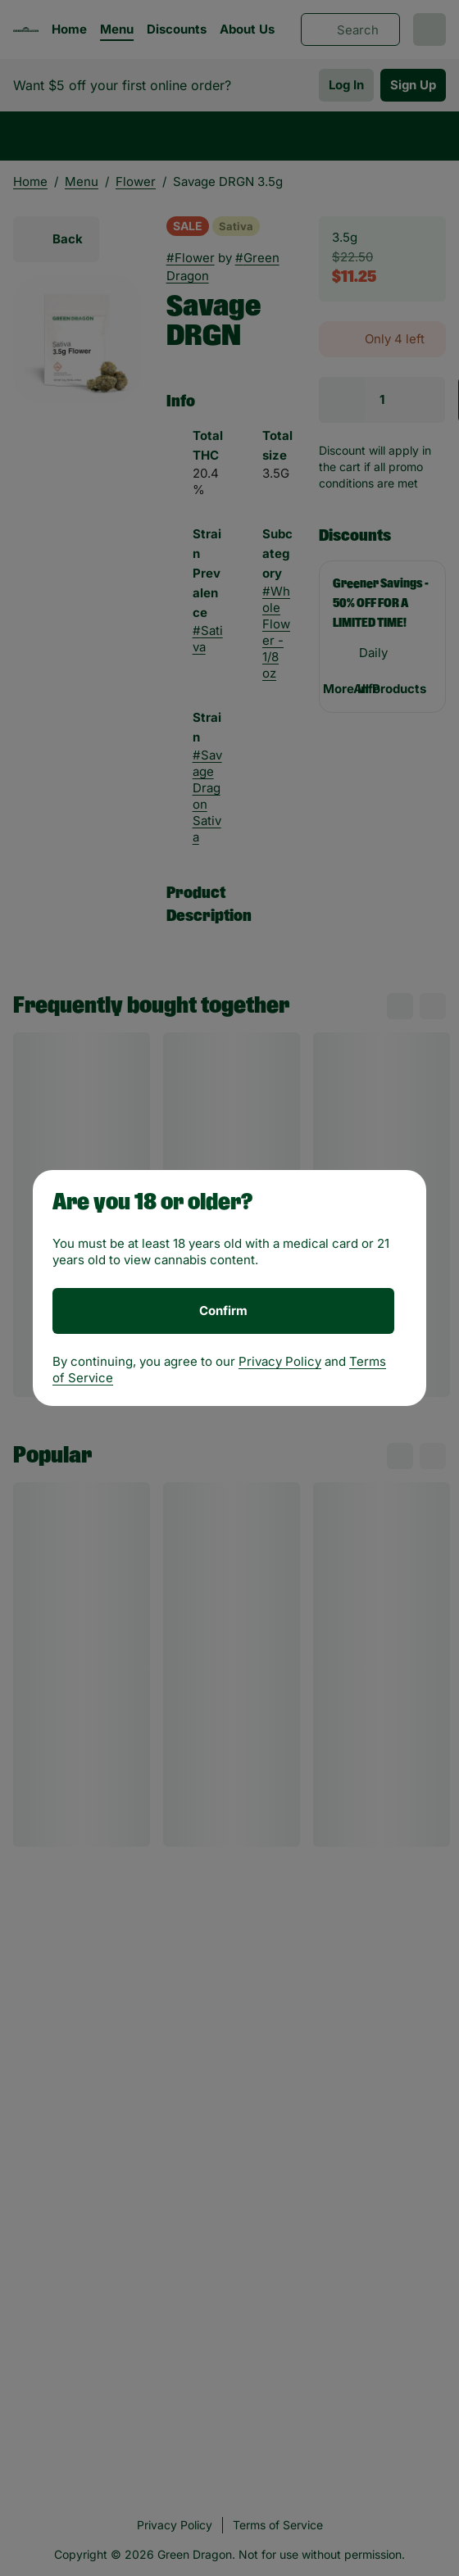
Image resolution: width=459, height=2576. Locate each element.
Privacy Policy (280, 1361)
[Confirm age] (223, 1311)
